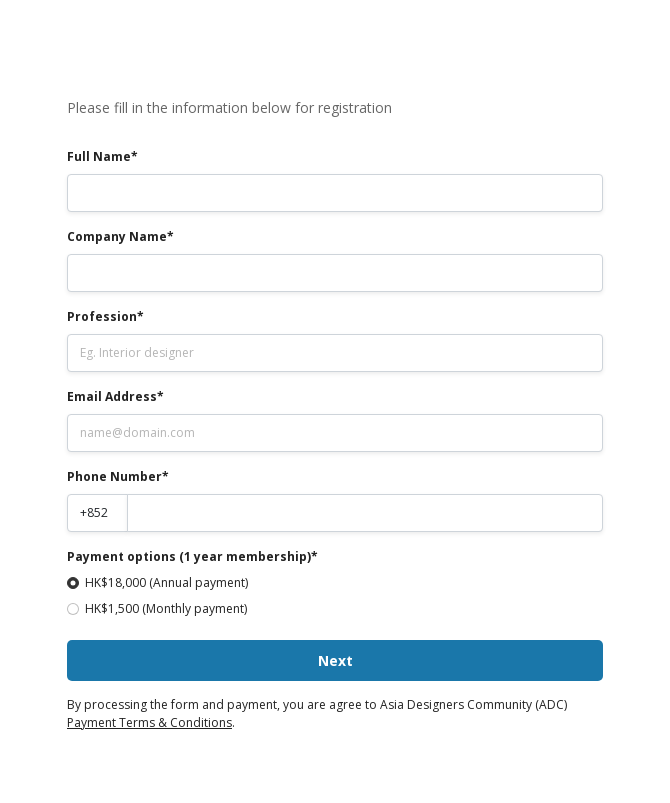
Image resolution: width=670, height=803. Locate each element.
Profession (102, 316)
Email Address (112, 396)
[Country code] (97, 513)
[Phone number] (365, 513)
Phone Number (114, 476)
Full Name (99, 156)
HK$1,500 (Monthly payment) (166, 608)
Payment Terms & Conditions (149, 722)
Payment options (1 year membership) (189, 556)
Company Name (117, 236)
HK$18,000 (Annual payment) (166, 582)
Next (335, 660)
